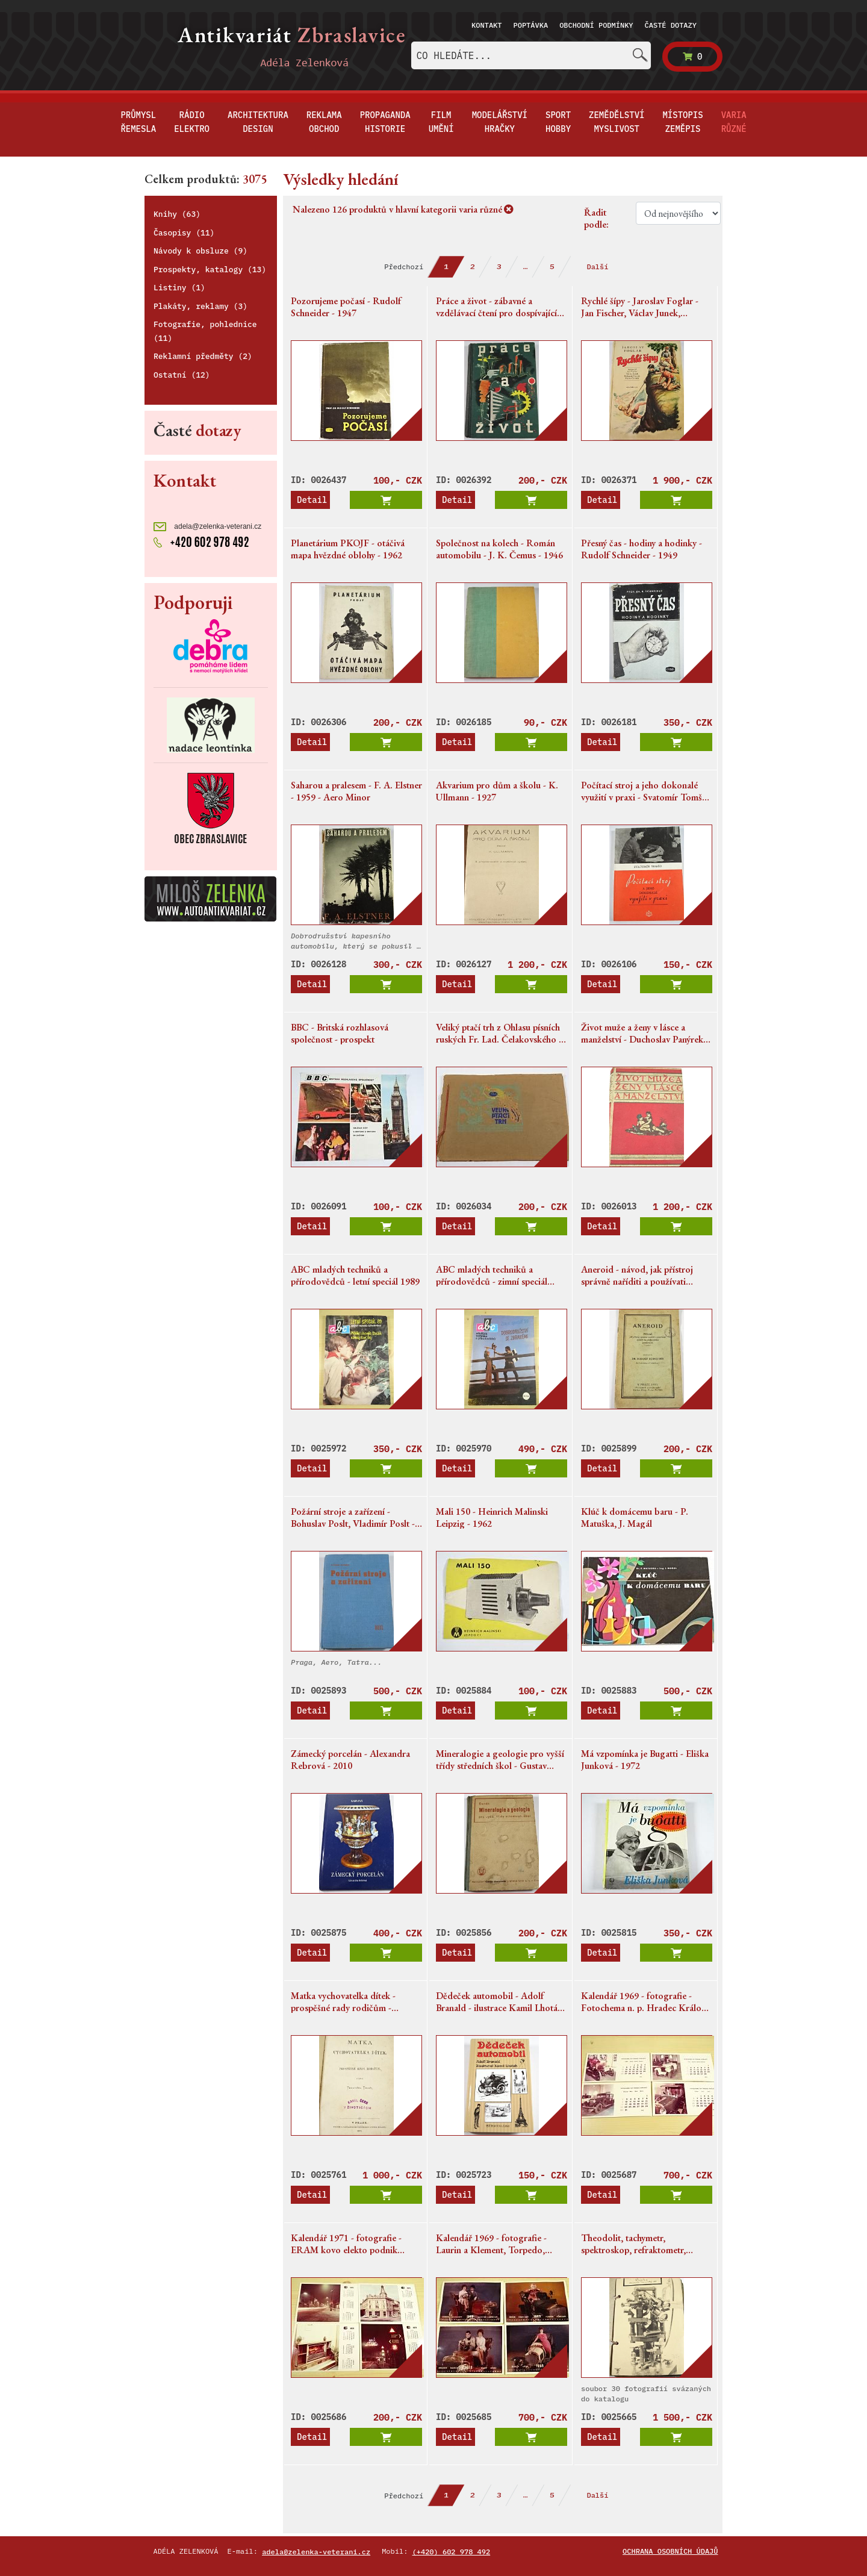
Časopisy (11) (184, 233)
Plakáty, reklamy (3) (200, 306)
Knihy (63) (177, 214)
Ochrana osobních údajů (670, 2551)
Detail (312, 499)
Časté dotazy (671, 25)
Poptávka (531, 25)
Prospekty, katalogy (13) (210, 269)
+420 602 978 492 (201, 541)
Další (597, 266)
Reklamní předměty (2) (203, 356)
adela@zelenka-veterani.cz (207, 526)
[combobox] (531, 55)
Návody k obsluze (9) (200, 251)
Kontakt (486, 25)
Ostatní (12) (182, 375)
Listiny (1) (179, 287)
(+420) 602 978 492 (451, 2551)
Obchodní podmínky (596, 25)
